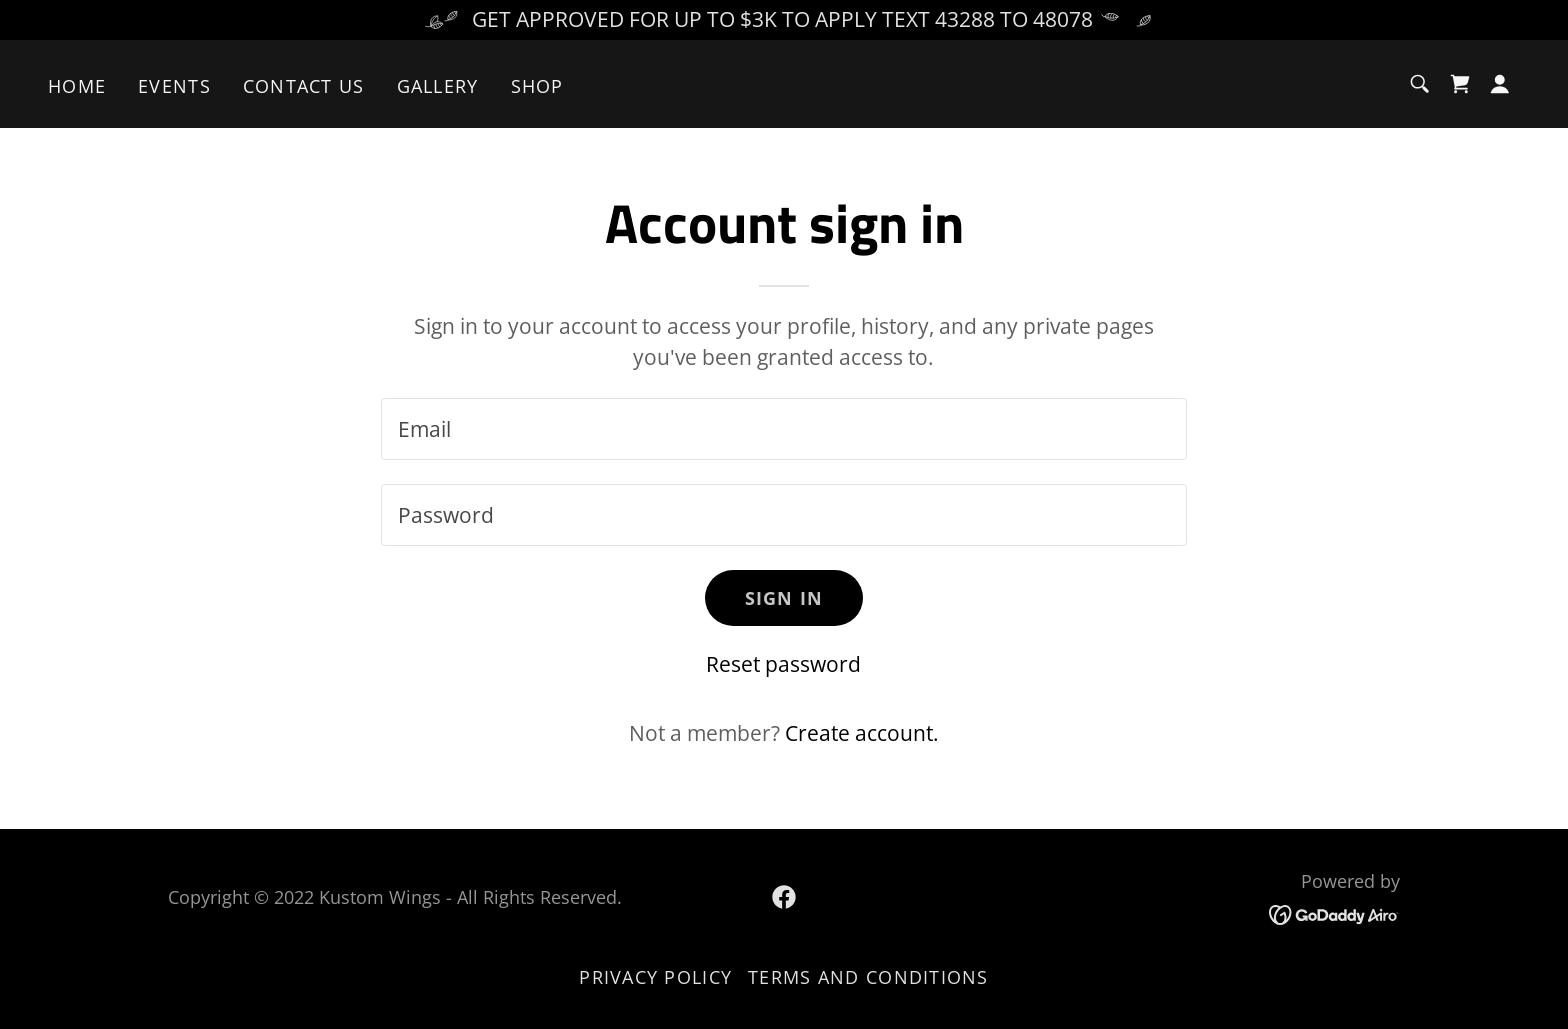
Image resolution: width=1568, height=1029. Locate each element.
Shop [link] (537, 86)
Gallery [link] (438, 86)
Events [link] (174, 86)
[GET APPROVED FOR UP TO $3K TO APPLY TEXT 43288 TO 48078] (784, 20)
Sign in (784, 598)
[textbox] (783, 429)
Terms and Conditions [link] (868, 977)
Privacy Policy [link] (655, 977)
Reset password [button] (783, 664)
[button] (1500, 84)
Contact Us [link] (304, 86)
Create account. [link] (862, 733)
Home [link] (77, 86)
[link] (1460, 84)
